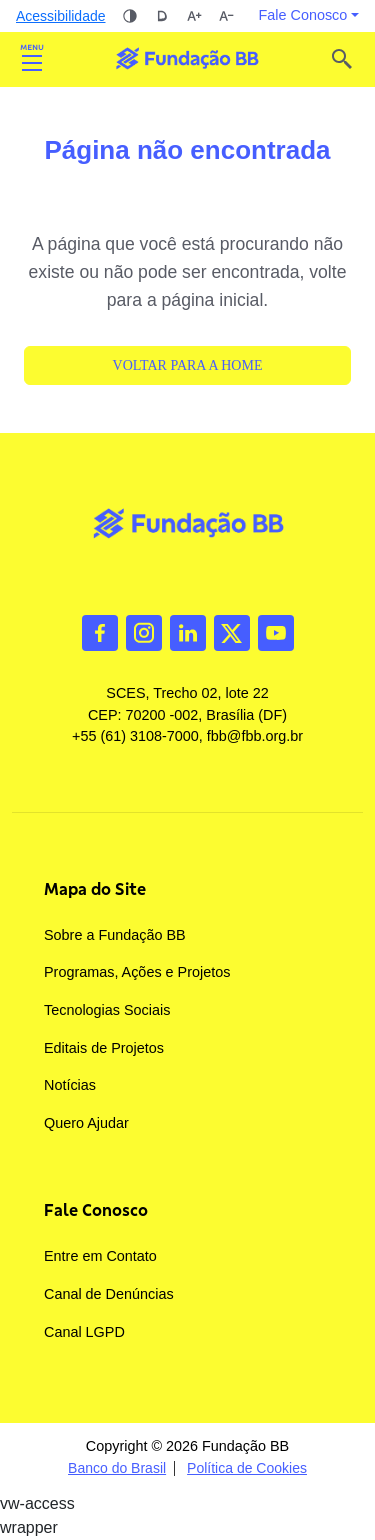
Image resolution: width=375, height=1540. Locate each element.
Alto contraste (130, 16)
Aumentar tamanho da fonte (194, 16)
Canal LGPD (84, 1332)
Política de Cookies (247, 1468)
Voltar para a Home (188, 365)
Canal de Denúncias (109, 1294)
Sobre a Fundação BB (115, 935)
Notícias (70, 1085)
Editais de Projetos (104, 1048)
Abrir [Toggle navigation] (32, 59)
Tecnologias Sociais (107, 1010)
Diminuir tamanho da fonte (226, 16)
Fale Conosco (96, 1210)
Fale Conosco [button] (303, 15)
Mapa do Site (95, 889)
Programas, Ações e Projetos (137, 972)
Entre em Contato (100, 1256)
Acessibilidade (61, 16)
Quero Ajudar (86, 1123)
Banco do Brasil (117, 1468)
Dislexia (162, 16)
